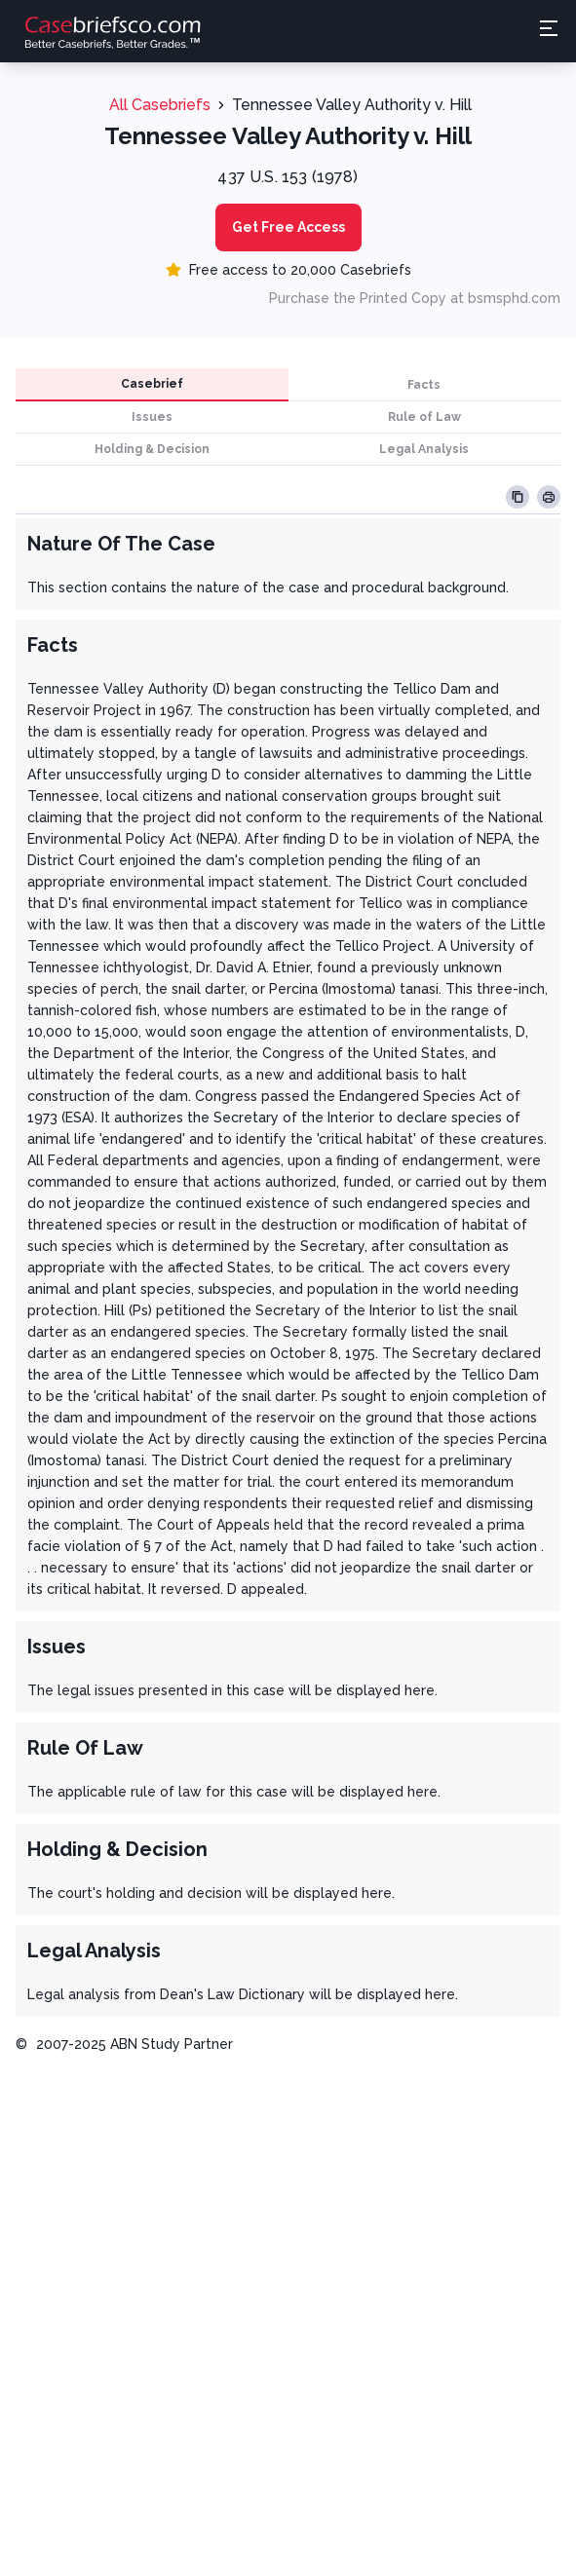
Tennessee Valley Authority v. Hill (352, 104)
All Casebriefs (160, 104)
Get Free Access (288, 227)
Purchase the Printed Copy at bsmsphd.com (414, 298)
